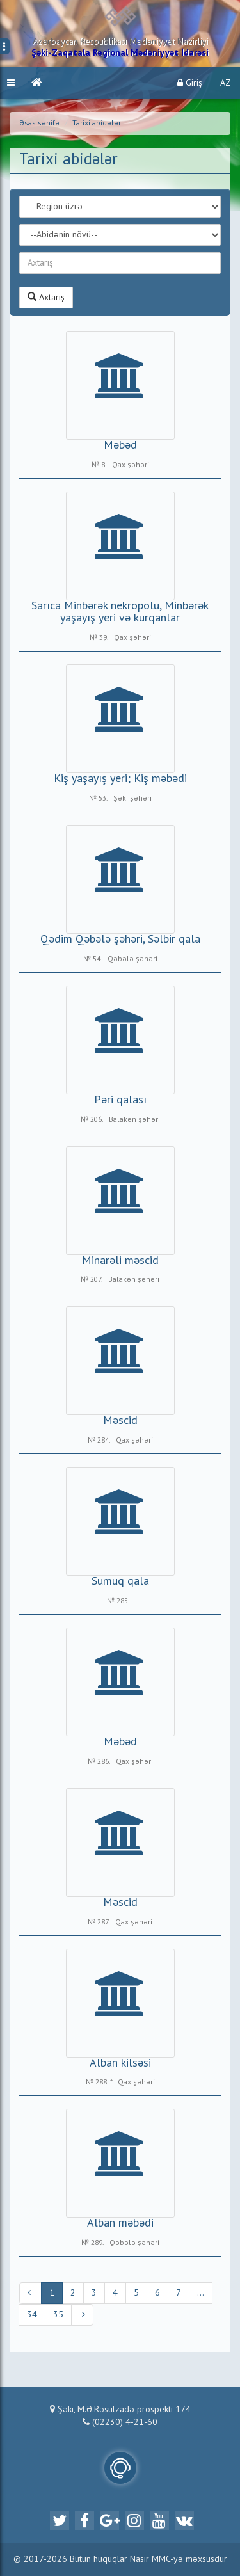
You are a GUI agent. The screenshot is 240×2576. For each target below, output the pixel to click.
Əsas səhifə (39, 123)
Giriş (189, 83)
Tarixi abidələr (96, 123)
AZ (225, 83)
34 (32, 2314)
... (200, 2293)
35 (58, 2314)
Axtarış (46, 297)
